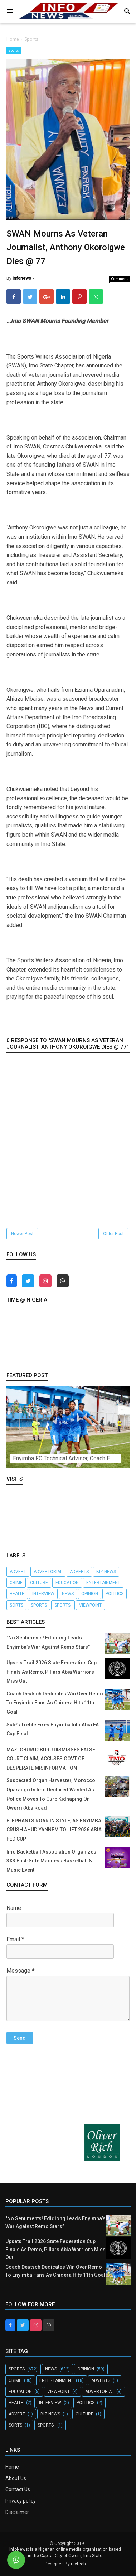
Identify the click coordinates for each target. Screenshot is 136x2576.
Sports (14, 50)
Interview (43, 1593)
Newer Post (22, 1233)
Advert (18, 1571)
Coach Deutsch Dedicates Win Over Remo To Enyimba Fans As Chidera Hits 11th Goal (54, 1703)
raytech (78, 2563)
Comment (119, 278)
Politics (114, 1593)
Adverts (79, 1571)
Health (17, 1593)
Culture (39, 1582)
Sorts (16, 1605)
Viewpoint (90, 1605)
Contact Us (17, 2489)
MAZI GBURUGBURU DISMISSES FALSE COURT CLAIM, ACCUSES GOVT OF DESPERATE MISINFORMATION (50, 1759)
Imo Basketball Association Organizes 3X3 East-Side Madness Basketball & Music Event (51, 1861)
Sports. (63, 1605)
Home (12, 2467)
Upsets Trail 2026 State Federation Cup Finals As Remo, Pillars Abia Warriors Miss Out (51, 1672)
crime (16, 1582)
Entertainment (103, 1582)
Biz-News (106, 1571)
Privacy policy (20, 2501)
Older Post (113, 1233)
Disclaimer (17, 2512)
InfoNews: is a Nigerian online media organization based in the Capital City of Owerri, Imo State (65, 2552)
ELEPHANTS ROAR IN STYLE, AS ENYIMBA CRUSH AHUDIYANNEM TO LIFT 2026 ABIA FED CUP (54, 1830)
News (68, 1593)
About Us (15, 2478)
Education (67, 1582)
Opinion (89, 1593)
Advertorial (48, 1571)
